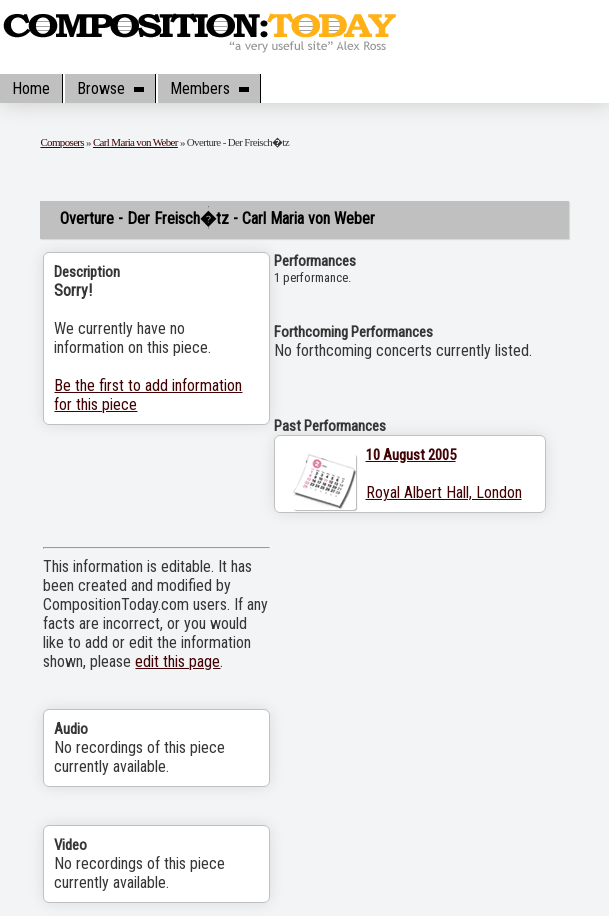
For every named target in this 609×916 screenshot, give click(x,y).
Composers (62, 142)
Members (209, 88)
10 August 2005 (411, 455)
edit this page (177, 661)
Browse (110, 88)
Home (31, 88)
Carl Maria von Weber (135, 142)
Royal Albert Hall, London (444, 492)
